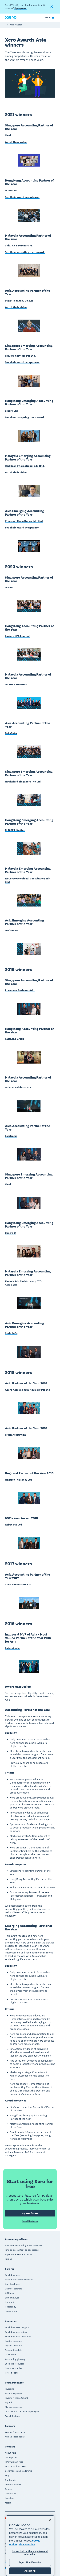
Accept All (30, 2571)
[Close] (50, 2519)
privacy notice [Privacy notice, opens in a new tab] (26, 2544)
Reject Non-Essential (30, 2562)
